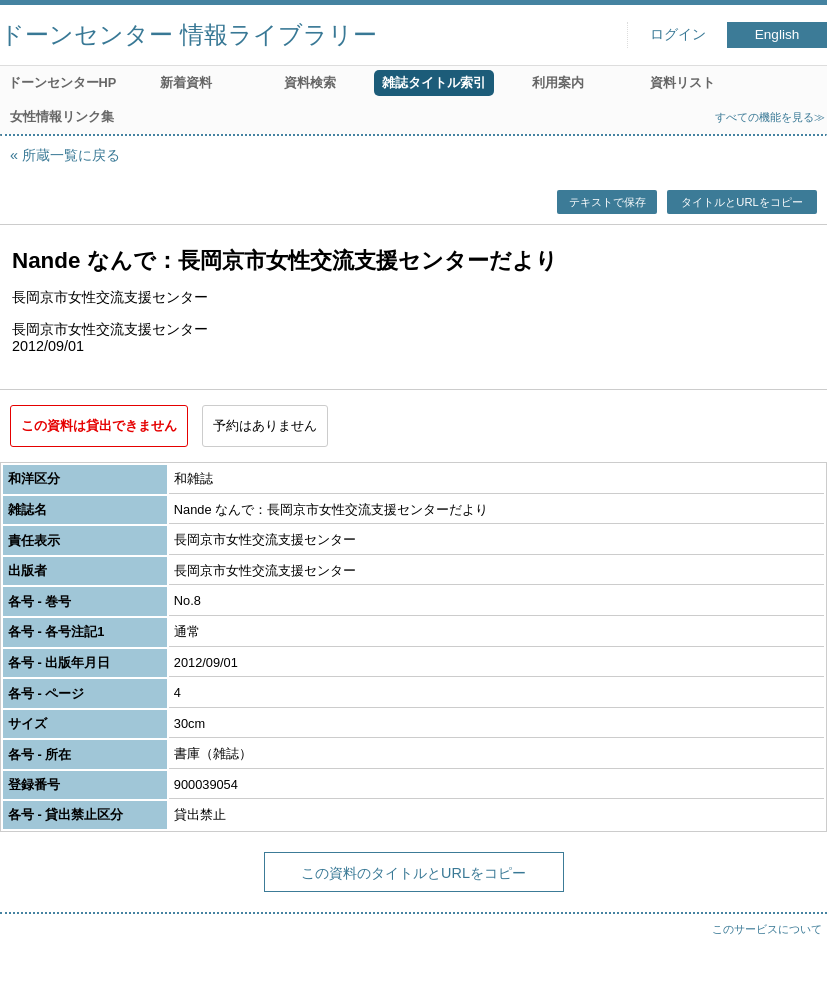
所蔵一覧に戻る (71, 155)
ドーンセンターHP (62, 82)
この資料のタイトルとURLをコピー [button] (413, 873)
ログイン (678, 34)
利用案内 (558, 82)
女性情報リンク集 (62, 116)
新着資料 (186, 82)
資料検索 (310, 82)
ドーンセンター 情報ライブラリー (188, 34)
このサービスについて (767, 929)
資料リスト (682, 82)
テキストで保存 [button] (607, 202)
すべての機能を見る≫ (770, 117)
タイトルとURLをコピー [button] (741, 202)
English (777, 34)
